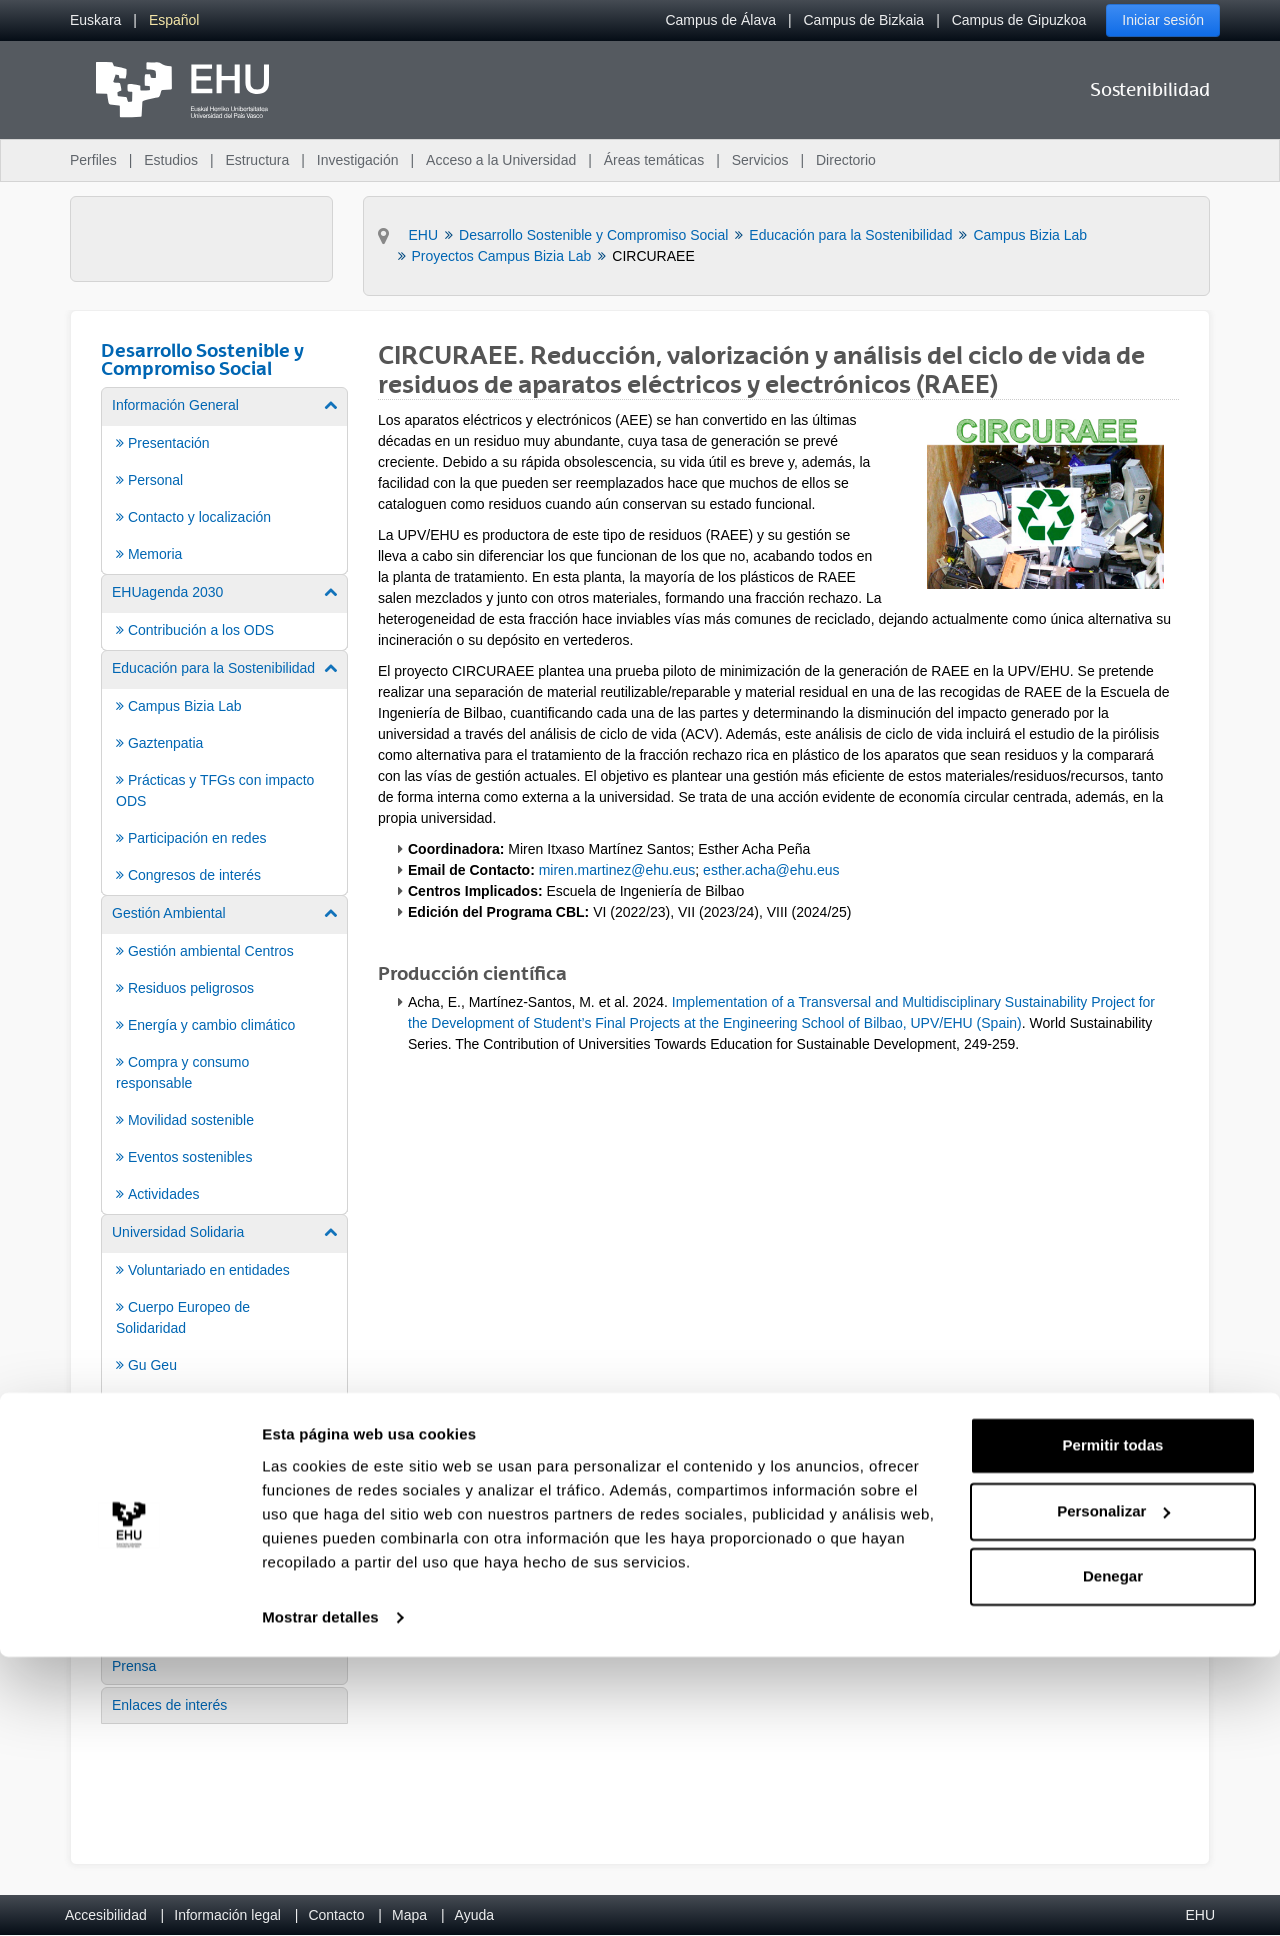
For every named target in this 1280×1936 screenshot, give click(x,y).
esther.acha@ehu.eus (771, 870)
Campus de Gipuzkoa (1019, 20)
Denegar (1113, 1856)
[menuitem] (95, 20)
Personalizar (1113, 1790)
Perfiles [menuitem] (93, 160)
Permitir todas (1113, 1725)
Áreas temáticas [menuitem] (654, 160)
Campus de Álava (720, 20)
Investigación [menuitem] (358, 160)
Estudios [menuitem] (171, 160)
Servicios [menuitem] (760, 160)
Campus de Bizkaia (864, 20)
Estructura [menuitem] (257, 160)
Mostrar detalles (320, 1896)
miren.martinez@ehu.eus (617, 870)
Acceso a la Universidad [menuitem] (501, 160)
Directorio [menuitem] (846, 160)
